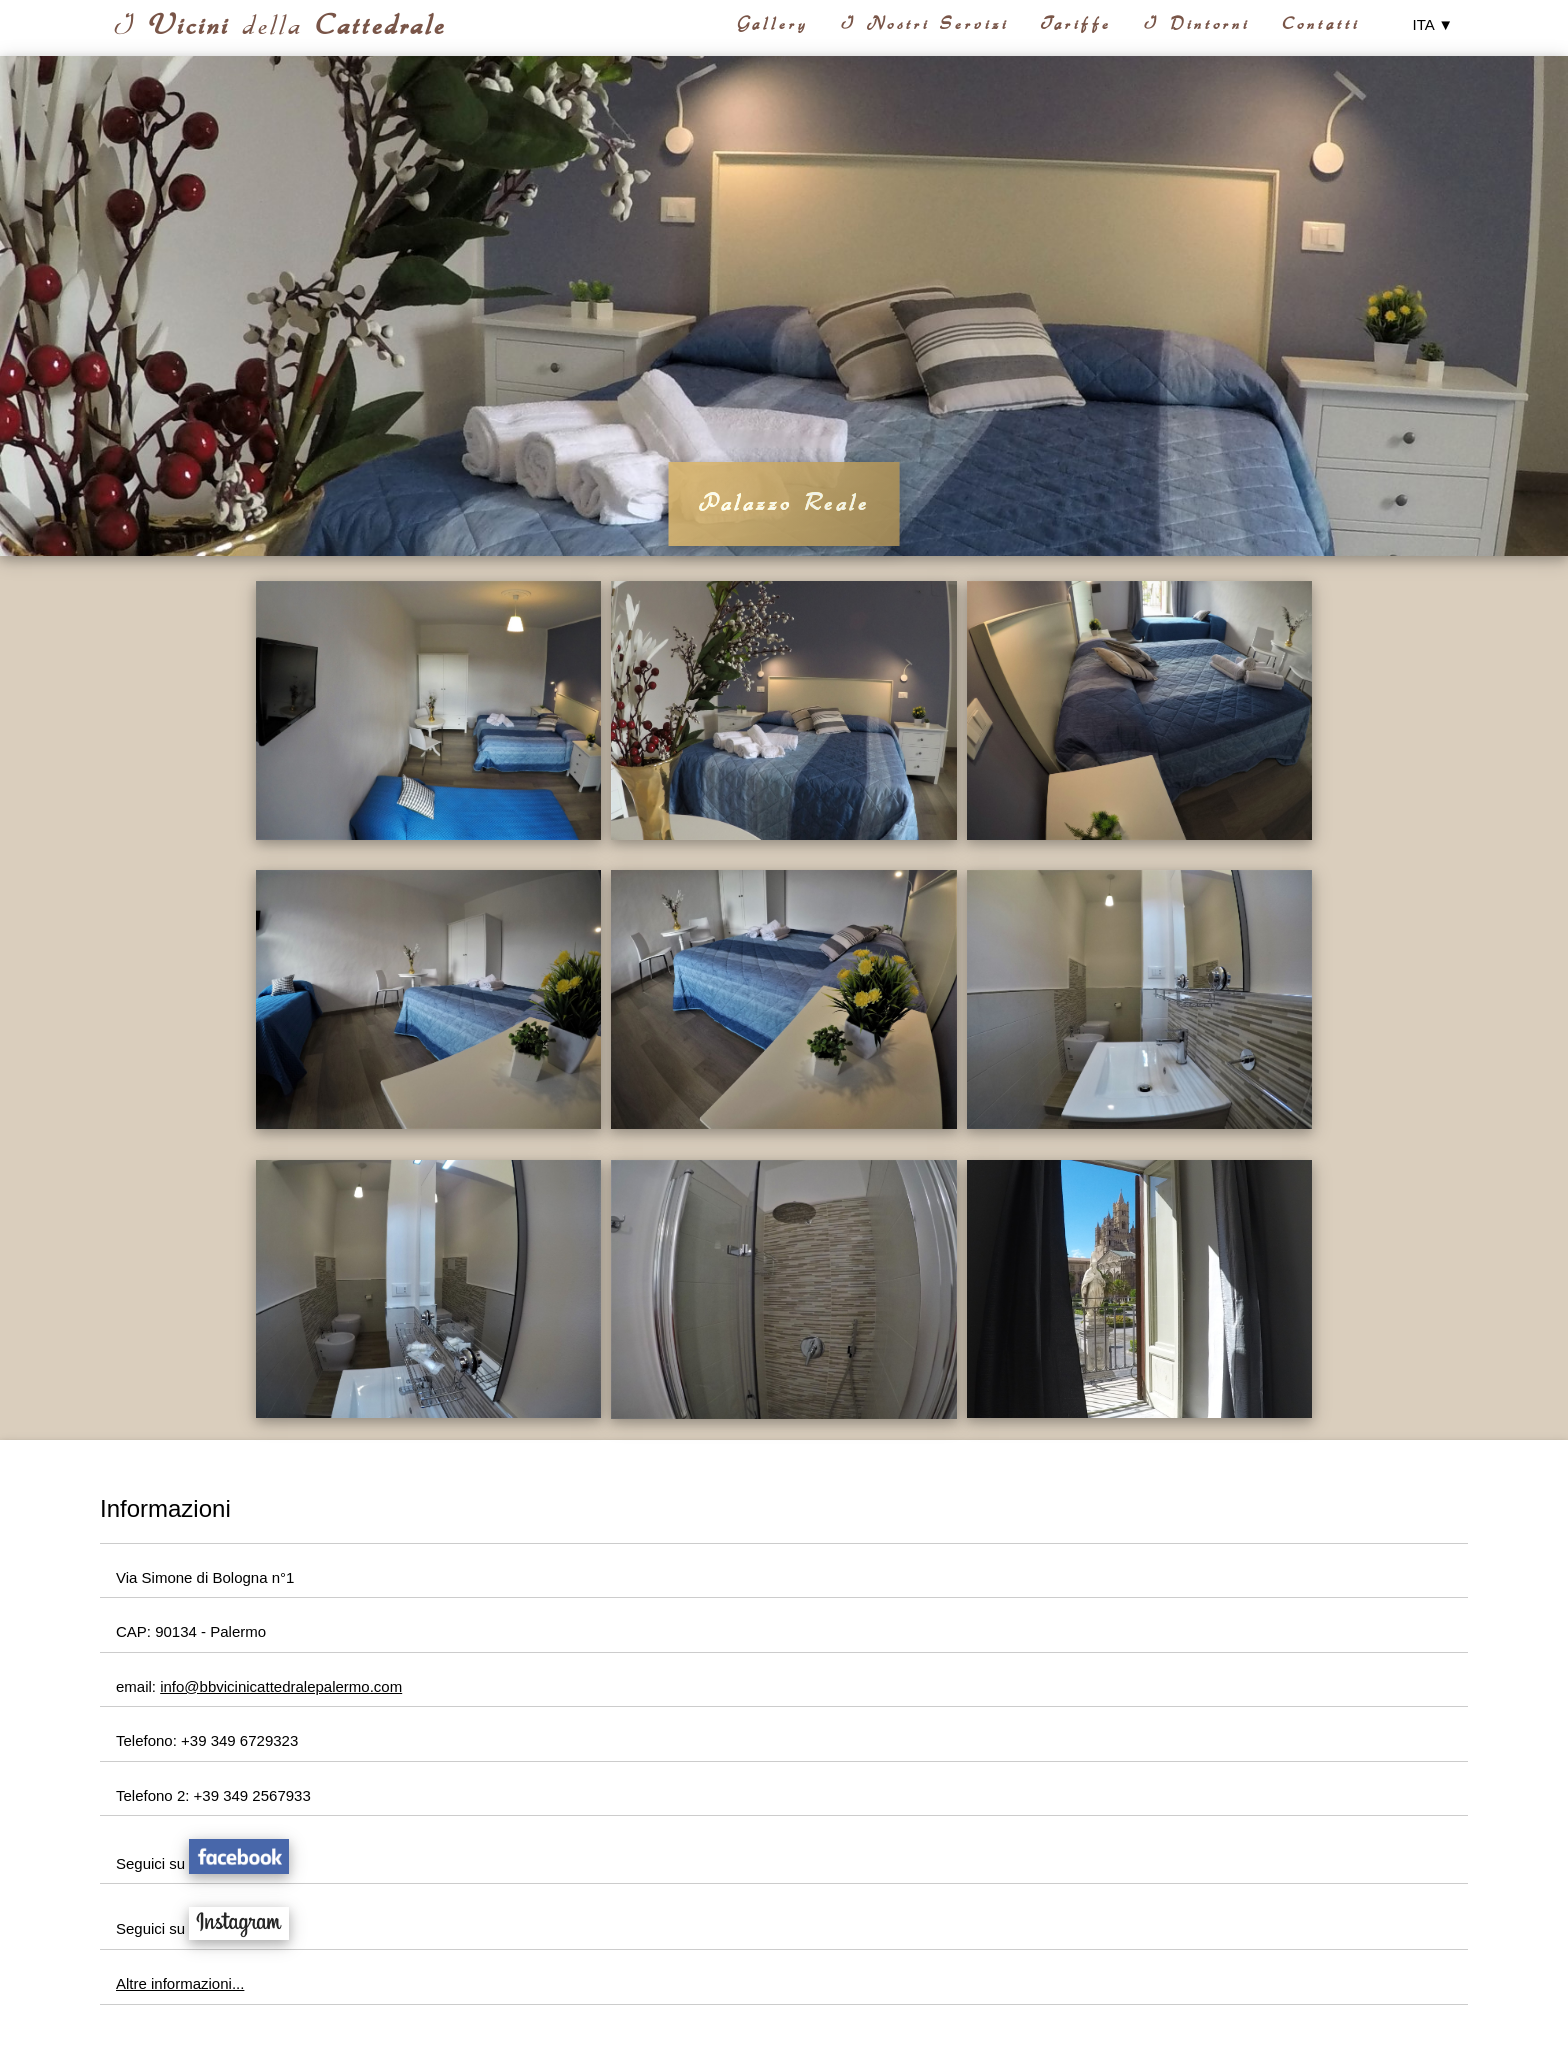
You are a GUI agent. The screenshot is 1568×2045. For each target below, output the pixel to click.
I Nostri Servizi (925, 24)
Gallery (773, 24)
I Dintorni (1197, 24)
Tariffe (1076, 24)
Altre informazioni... (180, 1983)
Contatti (1321, 24)
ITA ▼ (1433, 24)
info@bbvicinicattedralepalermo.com (281, 1686)
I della (280, 25)
